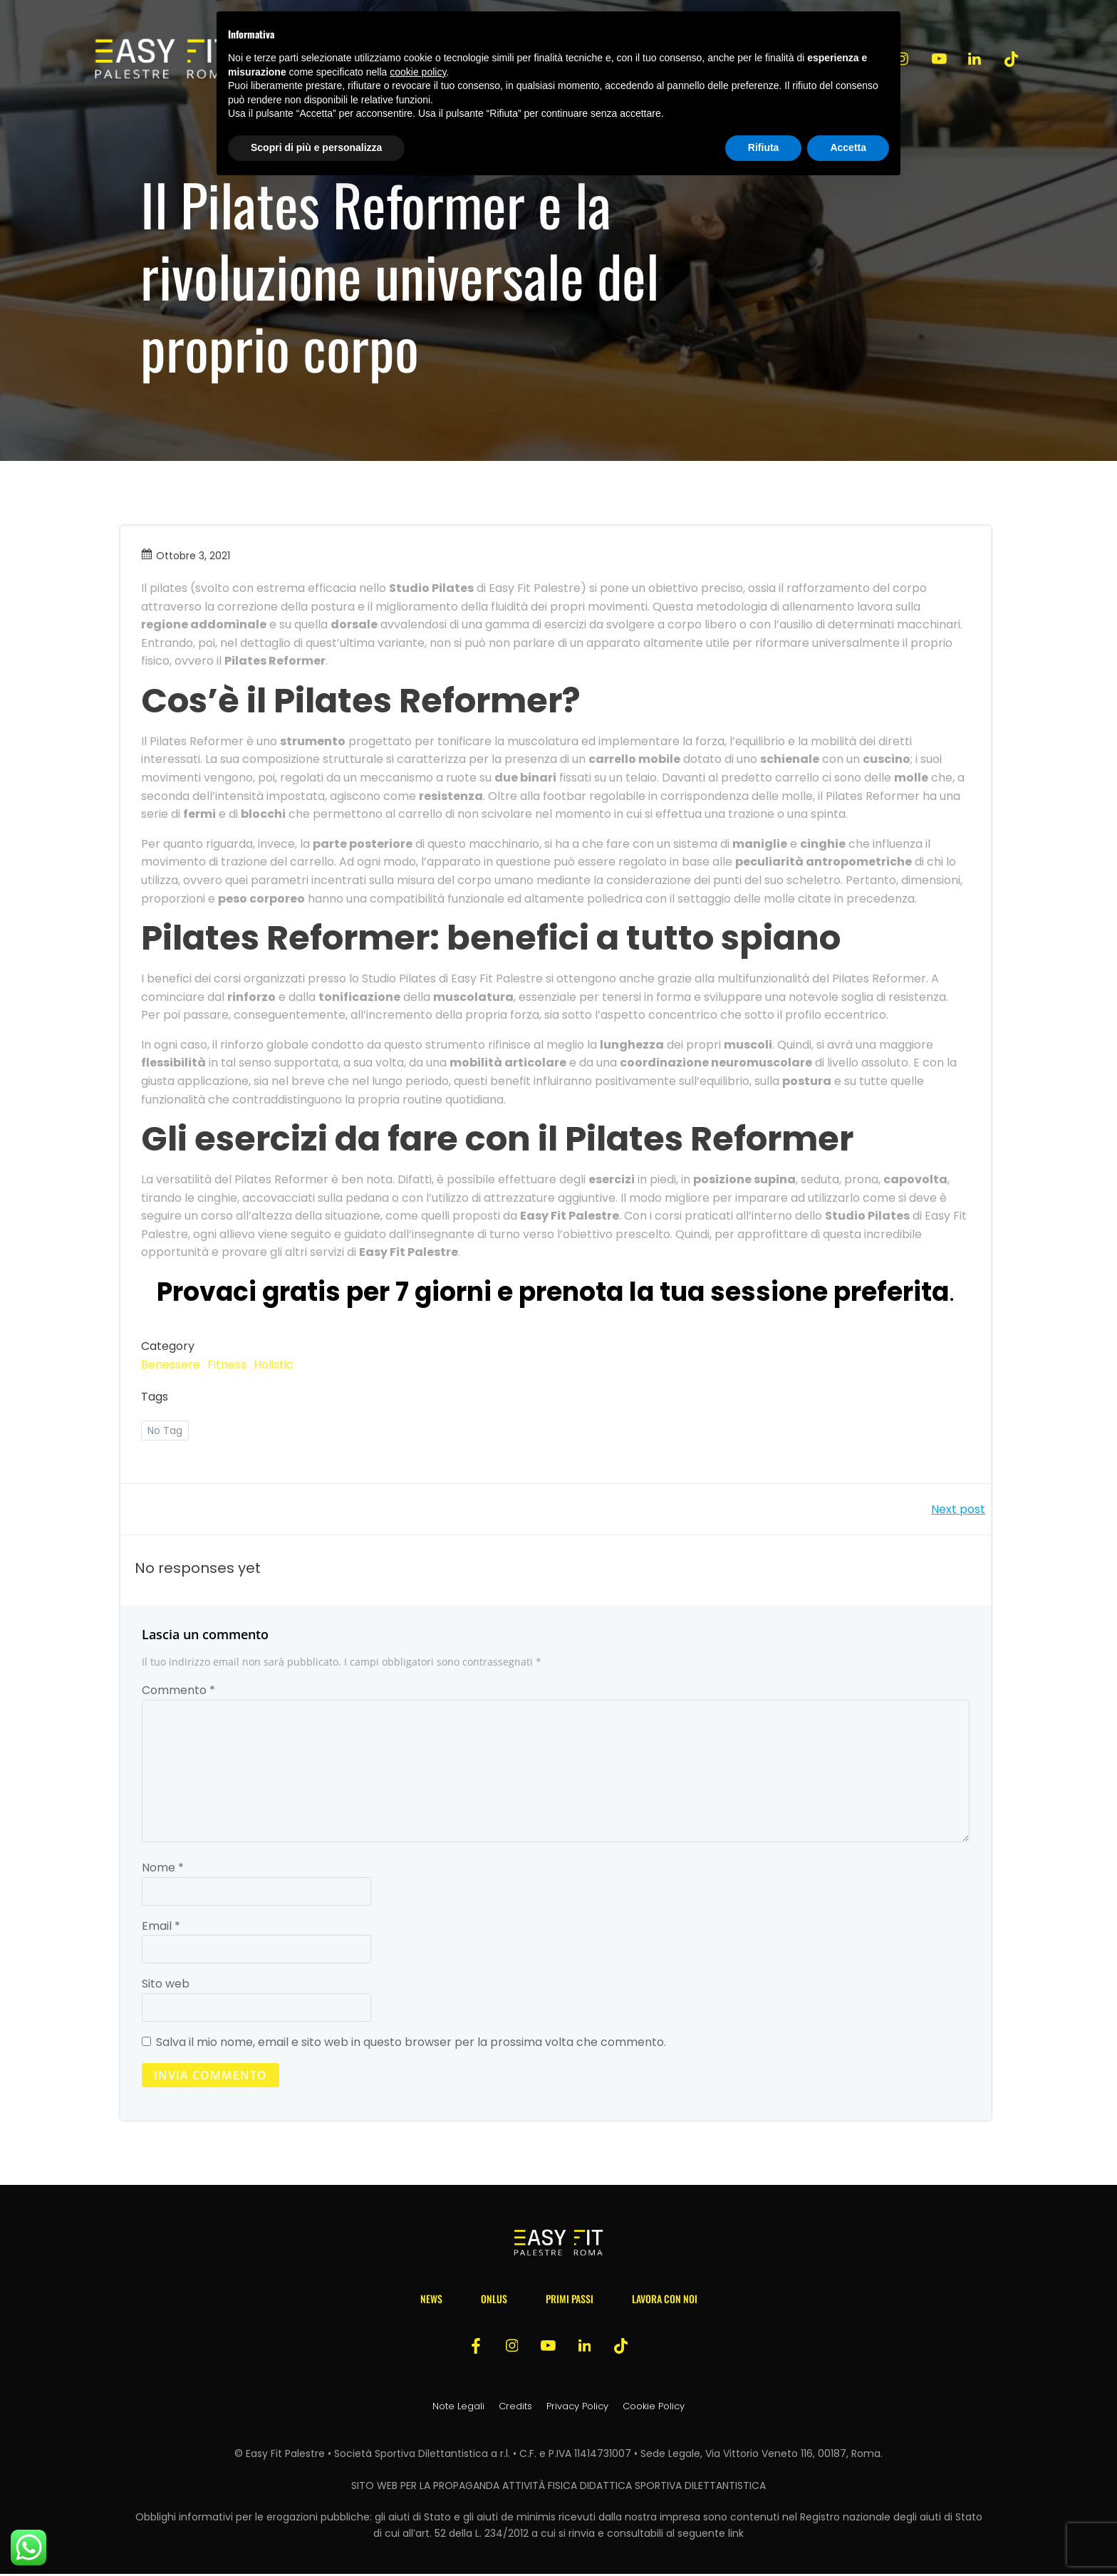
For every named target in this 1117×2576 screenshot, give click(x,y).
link (736, 2535)
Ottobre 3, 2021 (186, 556)
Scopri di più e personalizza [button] (316, 147)
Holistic (274, 1365)
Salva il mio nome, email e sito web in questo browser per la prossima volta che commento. (411, 2043)
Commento (178, 1691)
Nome (163, 1869)
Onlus (494, 2299)
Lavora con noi (664, 2299)
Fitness (227, 1365)
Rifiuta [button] (763, 147)
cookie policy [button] (418, 72)
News (431, 2299)
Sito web (165, 1985)
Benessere (171, 1365)
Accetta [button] (848, 147)
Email (161, 1926)
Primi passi (569, 2299)
